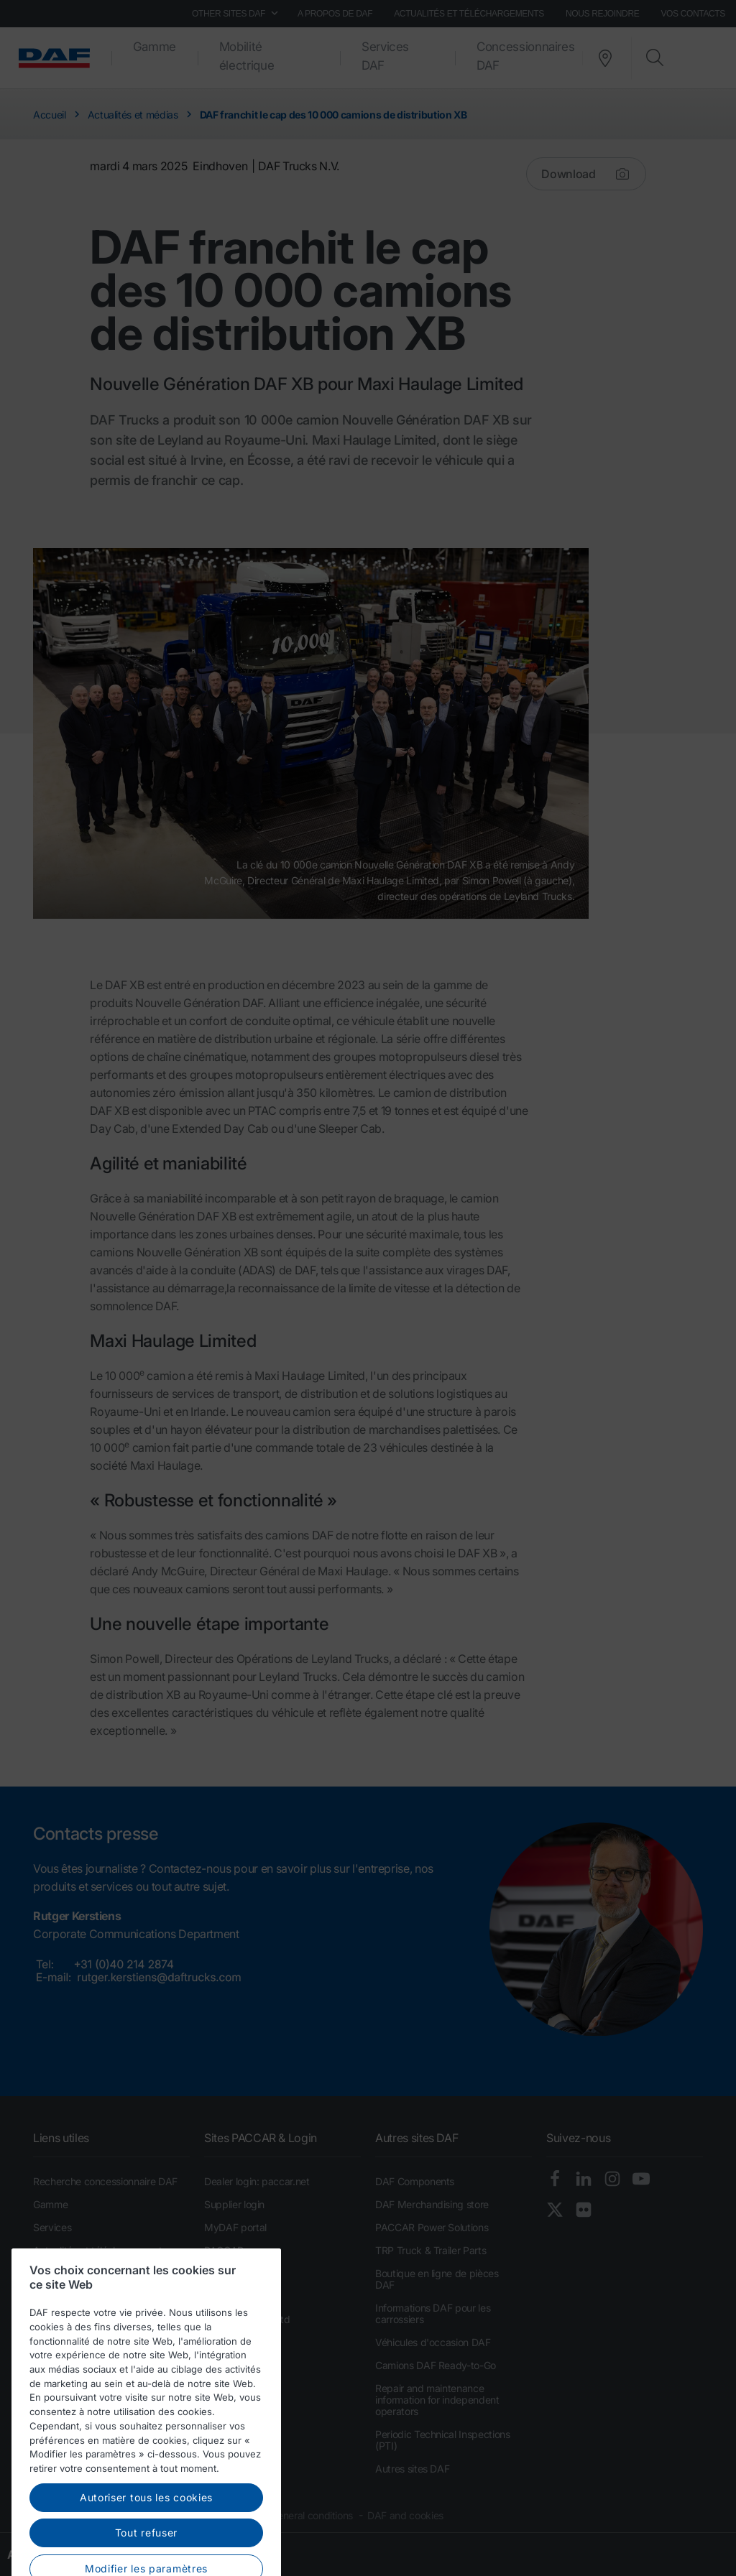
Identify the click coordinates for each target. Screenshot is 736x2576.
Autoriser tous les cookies (146, 2526)
